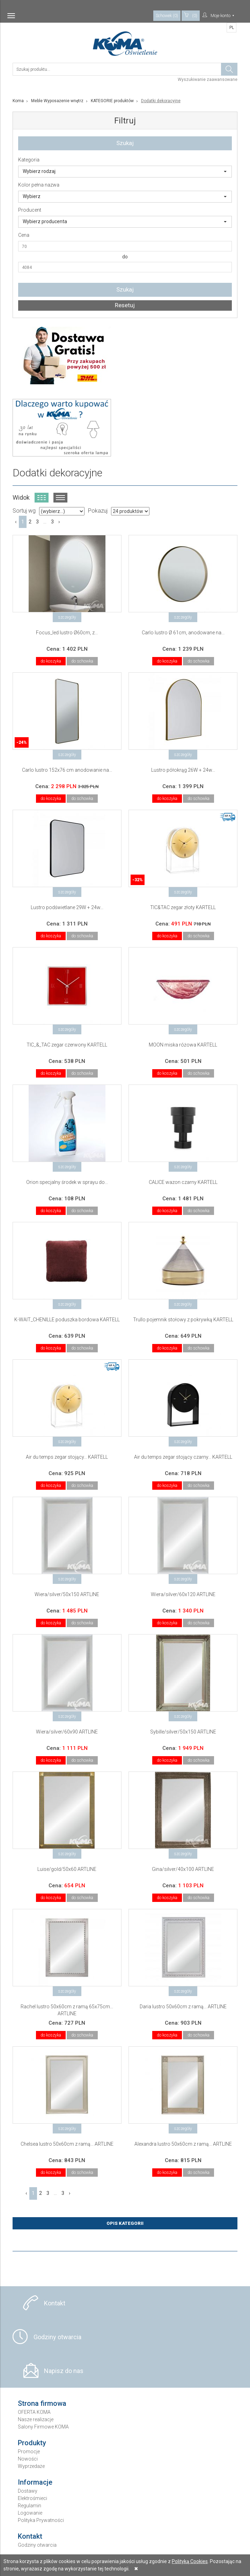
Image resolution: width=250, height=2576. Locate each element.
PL (231, 27)
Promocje (29, 2451)
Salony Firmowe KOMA (43, 2427)
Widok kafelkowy (42, 498)
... (44, 522)
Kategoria (28, 159)
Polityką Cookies (190, 2561)
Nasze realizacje (35, 2419)
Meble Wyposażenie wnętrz (57, 100)
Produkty (32, 2443)
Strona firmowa (42, 2403)
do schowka (82, 661)
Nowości (28, 2459)
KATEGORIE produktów (112, 100)
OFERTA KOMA (34, 2412)
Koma (18, 100)
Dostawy (27, 2491)
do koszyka (51, 661)
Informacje (35, 2482)
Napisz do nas (63, 2370)
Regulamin (29, 2505)
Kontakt (54, 2303)
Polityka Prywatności (41, 2520)
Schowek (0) (167, 15)
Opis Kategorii (125, 2223)
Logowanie (30, 2513)
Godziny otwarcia (57, 2337)
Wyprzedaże (31, 2466)
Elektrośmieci (32, 2498)
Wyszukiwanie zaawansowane (207, 79)
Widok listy (60, 498)
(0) (190, 15)
